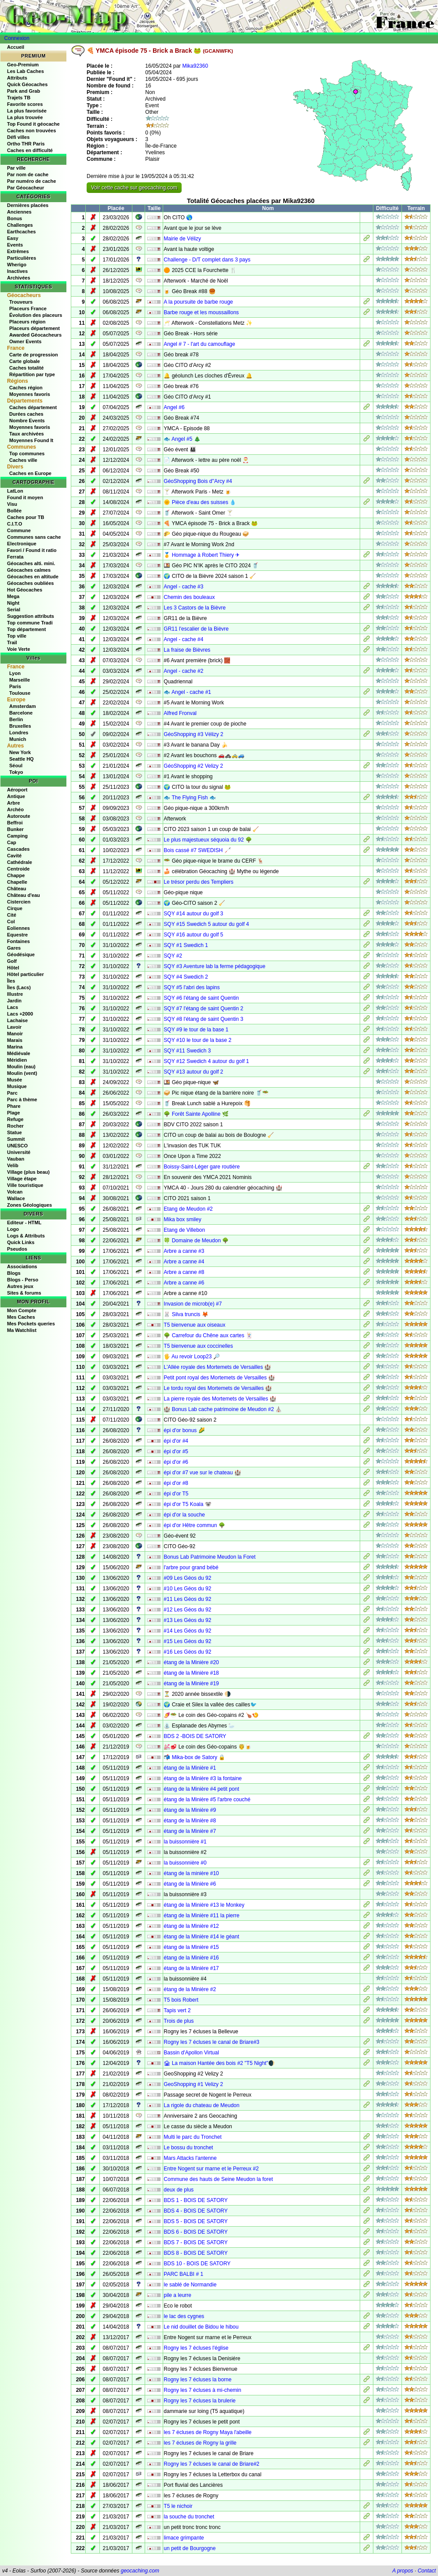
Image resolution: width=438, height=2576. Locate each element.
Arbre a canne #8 (184, 1272)
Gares (14, 948)
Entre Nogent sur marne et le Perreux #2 (211, 2169)
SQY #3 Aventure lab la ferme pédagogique (214, 966)
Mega (13, 596)
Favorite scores (25, 104)
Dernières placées (27, 205)
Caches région (26, 387)
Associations (22, 1266)
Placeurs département (34, 328)
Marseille (19, 679)
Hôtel (13, 967)
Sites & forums (24, 1292)
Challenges (20, 225)
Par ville (16, 168)
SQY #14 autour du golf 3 (193, 914)
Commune (19, 530)
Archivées (18, 277)
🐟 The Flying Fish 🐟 (189, 798)
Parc (12, 1093)
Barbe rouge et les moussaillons (201, 312)
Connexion (16, 38)
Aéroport (17, 789)
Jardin (14, 1000)
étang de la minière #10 (191, 1873)
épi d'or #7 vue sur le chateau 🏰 (202, 1472)
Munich (17, 739)
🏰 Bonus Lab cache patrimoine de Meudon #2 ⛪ (223, 1409)
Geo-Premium (23, 64)
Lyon (15, 673)
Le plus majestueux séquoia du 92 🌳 (208, 840)
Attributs (17, 77)
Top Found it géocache (33, 124)
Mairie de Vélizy (182, 239)
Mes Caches (21, 1317)
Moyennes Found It (31, 440)
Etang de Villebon (184, 1230)
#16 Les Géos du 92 (187, 1652)
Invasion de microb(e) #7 (193, 1304)
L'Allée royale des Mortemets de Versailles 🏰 (217, 1367)
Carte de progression (33, 354)
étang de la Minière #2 (190, 1989)
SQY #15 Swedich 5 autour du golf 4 (206, 924)
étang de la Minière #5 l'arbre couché (207, 1799)
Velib (12, 1165)
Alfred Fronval (180, 713)
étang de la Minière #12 (191, 1926)
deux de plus (178, 2190)
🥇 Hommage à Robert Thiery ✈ (202, 555)
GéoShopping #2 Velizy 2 (193, 766)
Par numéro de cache (31, 181)
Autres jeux (20, 1286)
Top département (26, 629)
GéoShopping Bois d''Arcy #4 (198, 481)
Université (18, 1152)
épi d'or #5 (176, 1451)
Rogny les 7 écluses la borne (197, 2379)
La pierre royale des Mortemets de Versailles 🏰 (220, 1399)
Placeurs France (28, 308)
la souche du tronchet (189, 2517)
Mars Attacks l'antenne (190, 2158)
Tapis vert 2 (177, 2010)
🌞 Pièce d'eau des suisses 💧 (200, 502)
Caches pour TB (25, 517)
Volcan (14, 1191)
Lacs (12, 1007)
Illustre (15, 994)
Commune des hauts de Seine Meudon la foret (218, 2179)
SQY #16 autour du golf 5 (193, 935)
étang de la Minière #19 (191, 1683)
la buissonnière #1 (185, 1842)
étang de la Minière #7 (190, 1831)
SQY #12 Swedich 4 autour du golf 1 (206, 1061)
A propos (402, 2571)
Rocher (15, 1125)
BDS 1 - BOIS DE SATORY (195, 2200)
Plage (13, 1112)
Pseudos (17, 1249)
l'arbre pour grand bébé (191, 1567)
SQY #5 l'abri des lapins (191, 987)
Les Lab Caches (25, 71)
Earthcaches (21, 231)
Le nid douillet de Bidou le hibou (201, 2327)
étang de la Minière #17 (191, 1968)
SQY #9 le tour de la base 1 (196, 1030)
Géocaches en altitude (32, 576)
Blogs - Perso (22, 1279)
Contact (427, 2571)
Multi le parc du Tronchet (192, 2137)
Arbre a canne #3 (184, 1251)
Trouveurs (21, 302)
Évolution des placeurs (35, 315)
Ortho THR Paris (26, 143)
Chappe (16, 875)
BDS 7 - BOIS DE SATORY (195, 2242)
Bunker (15, 829)
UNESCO (17, 1145)
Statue (14, 1132)
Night (13, 603)
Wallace (16, 1198)
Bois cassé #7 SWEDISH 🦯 (197, 850)
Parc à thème (22, 1099)
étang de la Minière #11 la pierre (201, 1915)
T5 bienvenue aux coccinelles (198, 1346)
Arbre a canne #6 (184, 1283)
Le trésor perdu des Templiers (199, 882)
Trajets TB (18, 97)
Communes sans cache (34, 537)
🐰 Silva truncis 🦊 (186, 1314)
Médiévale (18, 1053)
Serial (13, 609)
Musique (17, 1086)
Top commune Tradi (30, 622)
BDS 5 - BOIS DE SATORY (195, 2221)
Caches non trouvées (31, 130)
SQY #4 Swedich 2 (186, 977)
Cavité (14, 855)
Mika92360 (195, 66)
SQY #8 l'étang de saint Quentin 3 (203, 1019)
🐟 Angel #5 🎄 (182, 439)
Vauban (15, 1158)
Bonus (14, 218)
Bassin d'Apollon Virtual (191, 2053)
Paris (15, 686)
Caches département (33, 407)
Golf (12, 961)
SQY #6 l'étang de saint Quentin (201, 998)
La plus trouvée (25, 117)
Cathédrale (19, 862)
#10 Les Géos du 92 (187, 1589)
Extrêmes (18, 251)
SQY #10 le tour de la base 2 (197, 1040)
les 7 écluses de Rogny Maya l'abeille (208, 2432)
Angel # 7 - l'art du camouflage (199, 344)
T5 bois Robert (181, 2000)
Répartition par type (32, 374)
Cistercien (18, 901)
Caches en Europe (30, 473)
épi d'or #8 (176, 1483)
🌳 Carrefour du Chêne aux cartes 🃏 (208, 1335)
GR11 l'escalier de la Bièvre (196, 629)
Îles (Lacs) (19, 987)
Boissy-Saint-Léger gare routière (202, 1167)
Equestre (17, 934)
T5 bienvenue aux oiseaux (194, 1325)
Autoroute (18, 816)
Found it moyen (25, 497)
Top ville (16, 636)
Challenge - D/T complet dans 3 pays (207, 260)
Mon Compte (21, 1310)
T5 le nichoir (178, 2506)
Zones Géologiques (29, 1205)
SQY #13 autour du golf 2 (193, 1072)
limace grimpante (184, 2538)
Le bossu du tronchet (188, 2147)
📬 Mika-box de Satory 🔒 (194, 1757)
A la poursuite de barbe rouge (198, 302)
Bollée (14, 510)
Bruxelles (20, 726)
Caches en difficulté (30, 150)
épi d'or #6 (176, 1462)
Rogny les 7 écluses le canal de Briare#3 (211, 2042)
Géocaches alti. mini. (31, 563)
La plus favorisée (27, 110)
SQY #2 (173, 956)
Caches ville (23, 460)
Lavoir (14, 1027)
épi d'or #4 (176, 1441)
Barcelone (21, 712)
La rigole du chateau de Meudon (201, 2105)
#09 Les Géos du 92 (187, 1578)
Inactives (17, 271)
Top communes (26, 453)
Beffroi (14, 822)
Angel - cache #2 (183, 671)
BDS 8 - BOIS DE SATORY (195, 2253)
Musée (14, 1079)
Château (16, 888)
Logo (13, 1229)
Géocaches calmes (29, 570)
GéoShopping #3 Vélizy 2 (193, 734)
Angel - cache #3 (183, 587)
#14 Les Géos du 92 (187, 1631)
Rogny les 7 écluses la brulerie (199, 2401)
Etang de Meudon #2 (188, 1209)
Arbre (13, 802)
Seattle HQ (21, 759)
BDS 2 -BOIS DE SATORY (195, 1736)
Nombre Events (27, 420)
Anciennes (19, 211)
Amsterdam (22, 706)
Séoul (15, 765)
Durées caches (26, 414)
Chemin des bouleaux (189, 597)
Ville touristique (25, 1185)
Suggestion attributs (30, 616)
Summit (16, 1139)
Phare (14, 1106)
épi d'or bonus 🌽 (184, 1430)
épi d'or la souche (184, 1515)
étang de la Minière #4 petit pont (201, 1789)
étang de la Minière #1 (190, 1768)
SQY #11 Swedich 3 (187, 1051)
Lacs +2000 (20, 1013)
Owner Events (25, 341)
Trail (12, 642)
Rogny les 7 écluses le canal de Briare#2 (211, 2464)
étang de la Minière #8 (190, 1821)
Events (15, 244)
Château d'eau (23, 895)
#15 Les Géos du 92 (187, 1641)
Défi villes (18, 137)
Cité (11, 915)
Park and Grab (23, 91)
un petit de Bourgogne (189, 2548)
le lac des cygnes (184, 2316)
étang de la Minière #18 (191, 1673)
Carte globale (24, 361)
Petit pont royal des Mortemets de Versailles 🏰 (219, 1378)
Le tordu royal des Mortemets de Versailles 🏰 (218, 1388)
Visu (12, 504)
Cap (11, 842)
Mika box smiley (182, 1219)
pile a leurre (177, 2295)
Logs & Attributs (26, 1235)
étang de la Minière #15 (191, 1947)
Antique (16, 796)
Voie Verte (18, 649)
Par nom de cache (27, 174)
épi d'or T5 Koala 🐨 (187, 1504)
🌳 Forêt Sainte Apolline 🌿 (196, 1114)
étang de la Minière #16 (191, 1958)
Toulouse (19, 693)
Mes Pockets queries (31, 1323)
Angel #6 (174, 407)
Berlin (16, 719)
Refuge (15, 1119)
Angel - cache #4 (183, 639)
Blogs (14, 1273)
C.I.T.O (14, 523)
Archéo (15, 809)
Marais (14, 1040)
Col (11, 921)
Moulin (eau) (21, 1066)
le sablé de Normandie (190, 2285)
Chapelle (17, 882)
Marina (14, 1046)
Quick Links (20, 1242)
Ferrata (15, 556)
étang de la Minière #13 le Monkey (204, 1905)
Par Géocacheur (25, 187)
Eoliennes (18, 928)
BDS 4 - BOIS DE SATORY (195, 2211)
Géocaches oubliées (30, 583)
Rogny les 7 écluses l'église (196, 2348)
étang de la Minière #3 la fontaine (202, 1778)
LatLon (15, 490)
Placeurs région (27, 321)
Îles (11, 980)
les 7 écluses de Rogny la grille (200, 2443)
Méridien (17, 1060)
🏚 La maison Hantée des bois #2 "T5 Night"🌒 (219, 2063)
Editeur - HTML (24, 1222)
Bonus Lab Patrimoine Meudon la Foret (209, 1557)
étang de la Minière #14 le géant (201, 1937)
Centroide (18, 868)
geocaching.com (139, 2571)
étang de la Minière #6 (190, 1884)
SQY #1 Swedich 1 (186, 945)
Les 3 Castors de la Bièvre (195, 608)
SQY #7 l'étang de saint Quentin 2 (203, 1008)
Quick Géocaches (27, 84)
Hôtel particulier (25, 974)
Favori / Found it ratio (31, 550)
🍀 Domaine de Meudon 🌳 (196, 1240)
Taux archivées (26, 433)
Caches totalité (26, 367)
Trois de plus (178, 2021)
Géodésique (21, 954)
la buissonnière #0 (185, 1863)
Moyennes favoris (29, 394)
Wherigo (16, 264)
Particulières (21, 258)
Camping (17, 835)
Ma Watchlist (21, 1330)
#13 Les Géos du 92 (187, 1620)
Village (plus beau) (28, 1172)
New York (20, 752)
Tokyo (16, 772)
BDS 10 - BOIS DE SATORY (197, 2263)
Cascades (18, 849)
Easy (12, 238)
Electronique (21, 543)
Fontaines (18, 941)
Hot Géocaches (24, 589)
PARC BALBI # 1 (183, 2274)
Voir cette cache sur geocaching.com (134, 188)
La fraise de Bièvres (187, 650)
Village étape (21, 1178)
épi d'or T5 (176, 1494)
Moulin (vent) (22, 1073)
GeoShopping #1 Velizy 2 (193, 2084)
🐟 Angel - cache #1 (187, 692)
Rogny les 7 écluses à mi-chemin (202, 2390)
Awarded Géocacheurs (35, 334)
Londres (18, 732)
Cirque (14, 908)
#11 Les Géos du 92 (187, 1599)
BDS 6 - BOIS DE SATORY (195, 2232)
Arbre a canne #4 (184, 1262)
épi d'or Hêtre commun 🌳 (194, 1525)
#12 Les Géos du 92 (187, 1610)
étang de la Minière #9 (190, 1810)
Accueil (15, 47)
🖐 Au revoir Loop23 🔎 (191, 1356)
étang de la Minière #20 (191, 1662)
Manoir (15, 1033)
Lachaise (17, 1020)
